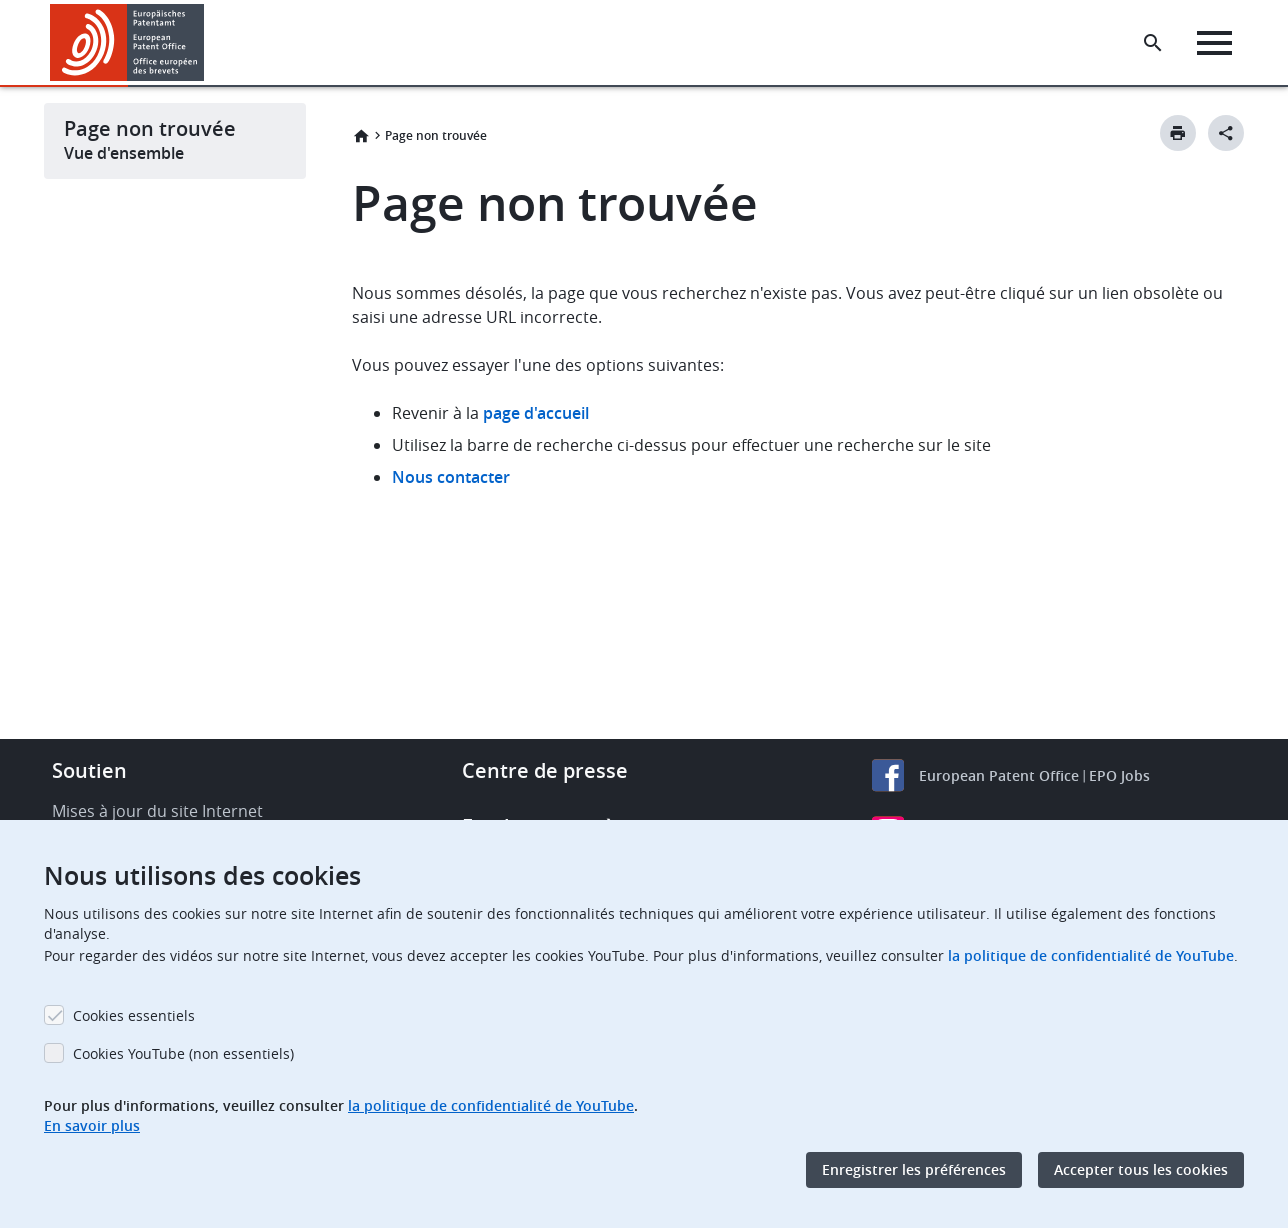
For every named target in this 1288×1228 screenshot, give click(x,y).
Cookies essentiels (134, 1015)
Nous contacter (451, 477)
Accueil (361, 136)
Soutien (89, 770)
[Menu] (1214, 43)
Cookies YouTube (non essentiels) (183, 1053)
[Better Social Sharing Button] (1226, 133)
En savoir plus (92, 1125)
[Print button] (1178, 133)
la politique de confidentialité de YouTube (1091, 955)
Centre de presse (545, 770)
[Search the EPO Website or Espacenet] (1153, 43)
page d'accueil (536, 413)
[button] (207, 43)
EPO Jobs (1119, 775)
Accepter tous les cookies (1141, 1169)
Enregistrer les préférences (914, 1169)
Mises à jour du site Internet (157, 811)
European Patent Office (999, 775)
